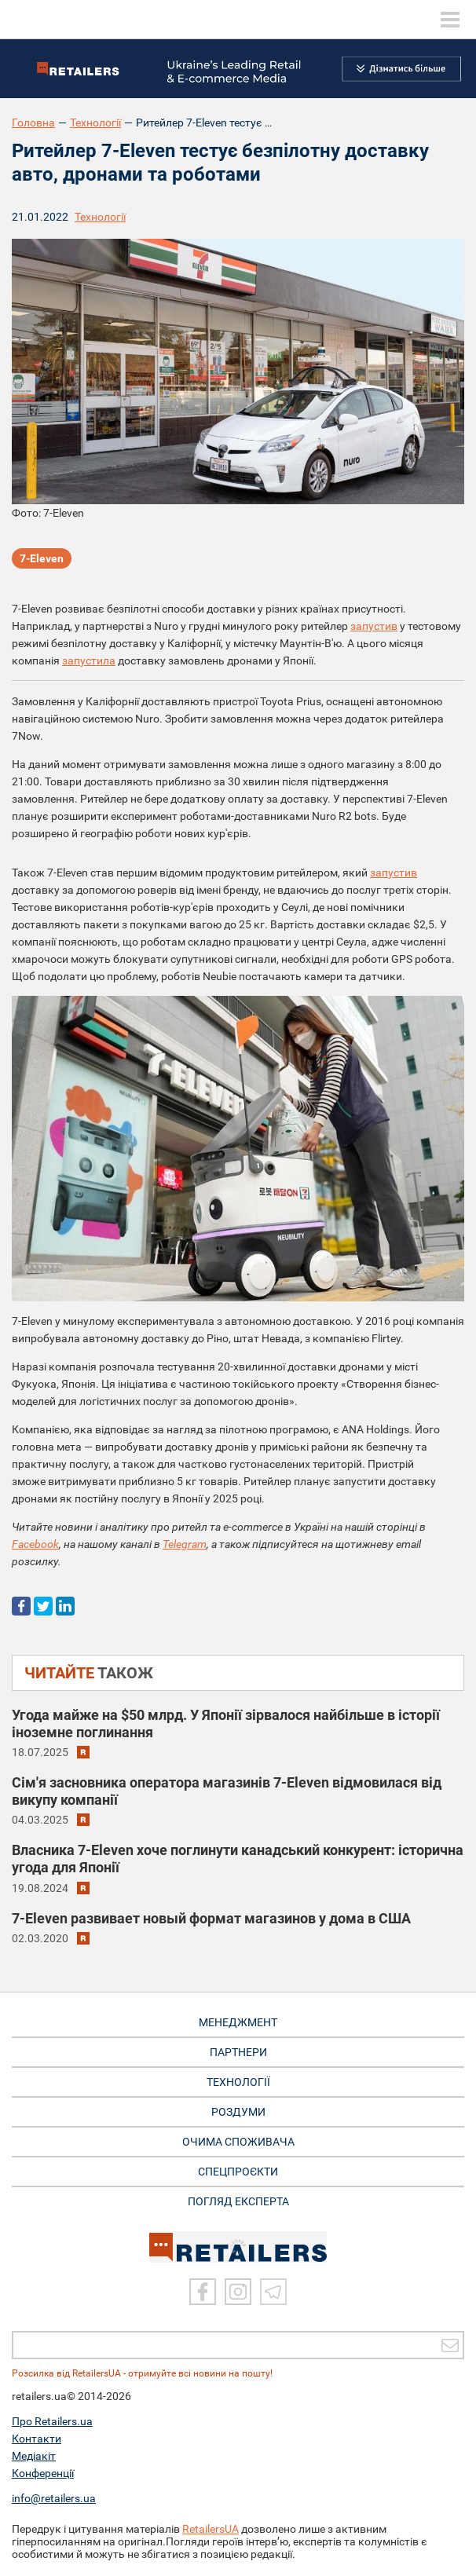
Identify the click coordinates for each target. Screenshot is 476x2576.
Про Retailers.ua (52, 2421)
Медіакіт (34, 2456)
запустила (88, 660)
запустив (373, 626)
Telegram (185, 1544)
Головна (33, 122)
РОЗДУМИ (238, 2112)
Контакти (36, 2438)
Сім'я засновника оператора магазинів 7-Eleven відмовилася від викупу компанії (226, 1791)
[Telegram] (273, 2291)
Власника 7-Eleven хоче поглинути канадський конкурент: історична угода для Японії (237, 1858)
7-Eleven (42, 558)
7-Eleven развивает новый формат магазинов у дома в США (211, 1918)
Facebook (35, 1544)
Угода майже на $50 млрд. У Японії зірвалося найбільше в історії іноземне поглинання (226, 1723)
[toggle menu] (450, 19)
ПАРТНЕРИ (238, 2052)
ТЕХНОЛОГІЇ (238, 2082)
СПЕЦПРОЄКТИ (238, 2171)
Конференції (43, 2473)
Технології (95, 122)
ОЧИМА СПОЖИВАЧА (238, 2141)
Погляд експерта (238, 2201)
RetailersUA (210, 2529)
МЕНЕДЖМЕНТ (238, 2022)
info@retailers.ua (54, 2498)
